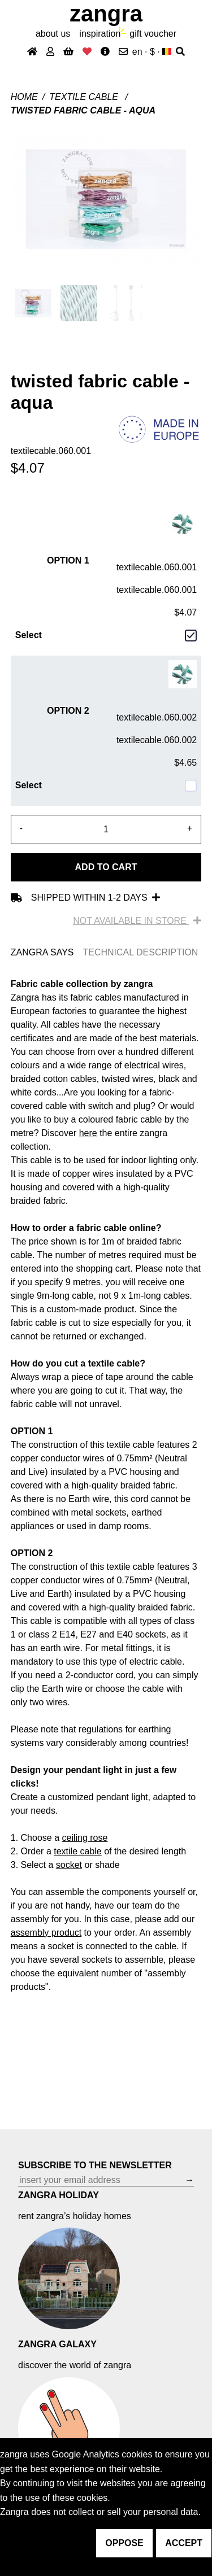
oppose (124, 2543)
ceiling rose (84, 1838)
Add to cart (106, 867)
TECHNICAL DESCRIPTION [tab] (140, 952)
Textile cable (84, 97)
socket (69, 1865)
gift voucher (152, 33)
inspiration (99, 33)
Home (24, 97)
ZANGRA (106, 13)
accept (183, 2543)
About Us (53, 33)
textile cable (78, 1851)
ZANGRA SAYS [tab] (42, 952)
